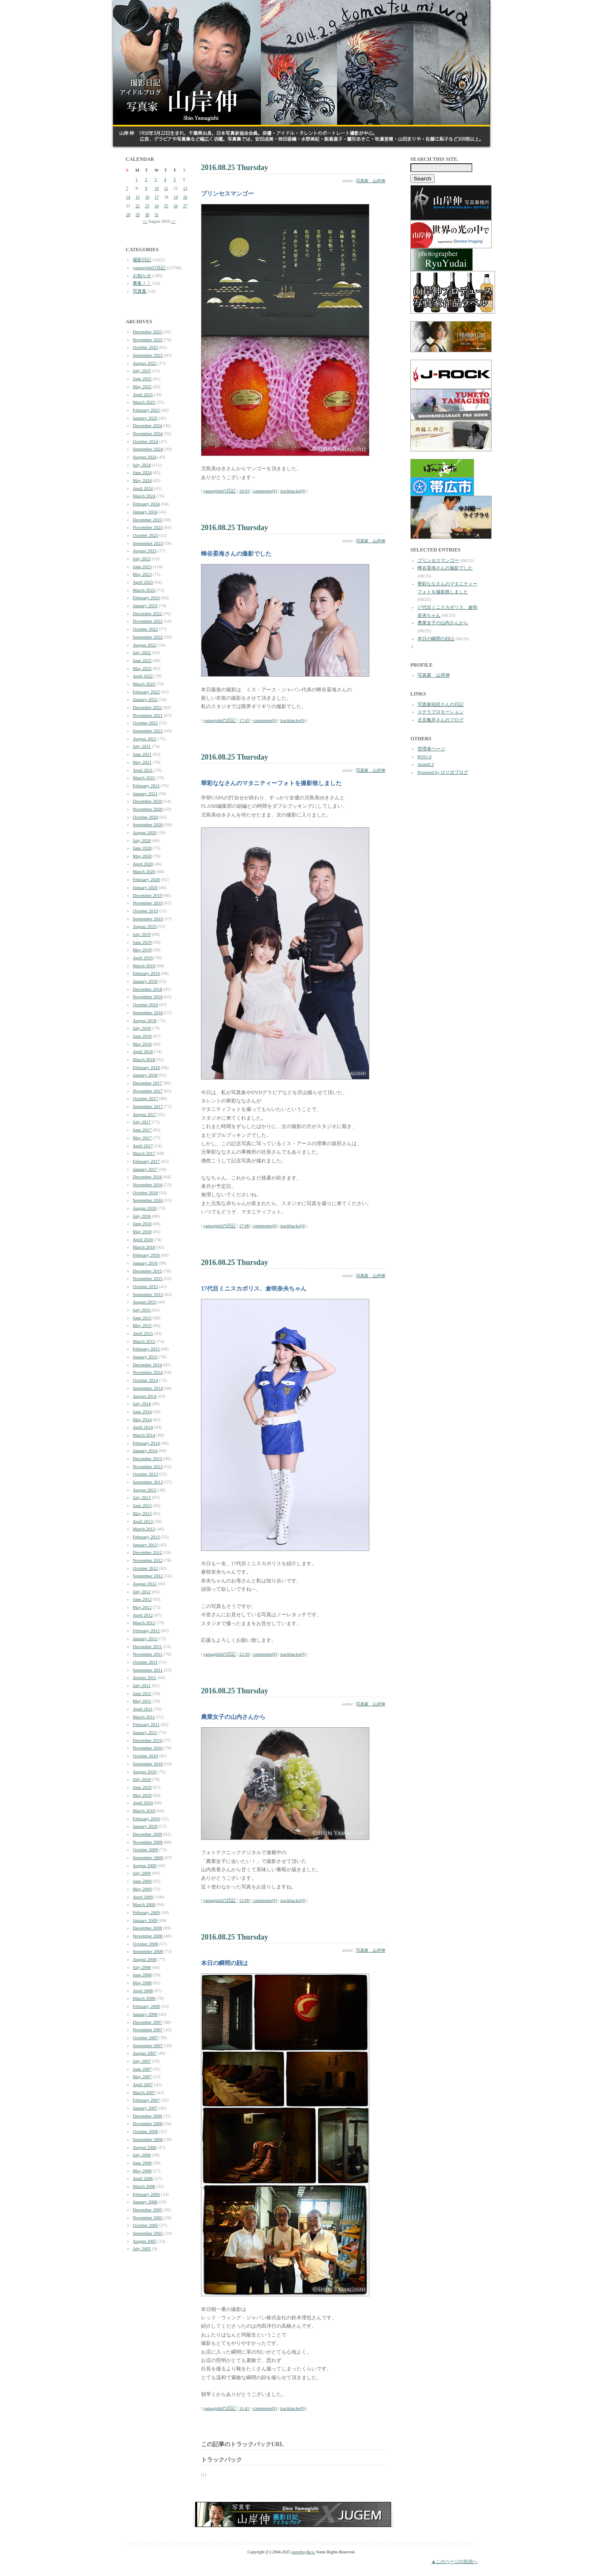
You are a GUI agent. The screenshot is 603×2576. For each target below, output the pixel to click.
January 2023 (145, 605)
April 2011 (143, 1708)
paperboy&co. (303, 2552)
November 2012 (147, 1560)
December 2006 (147, 2115)
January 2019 (145, 981)
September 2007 (148, 2045)
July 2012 (142, 1591)
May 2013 (142, 1513)
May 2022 (142, 668)
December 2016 (147, 1176)
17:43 (244, 720)
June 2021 (142, 754)
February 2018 (146, 1067)
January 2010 (145, 1826)
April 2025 (143, 394)
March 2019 (144, 965)
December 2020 (147, 801)
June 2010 (142, 1787)
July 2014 (142, 1403)
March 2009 (144, 1904)
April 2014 (143, 1427)
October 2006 (145, 2131)
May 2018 (142, 1043)
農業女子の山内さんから (442, 622)
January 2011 (145, 1732)
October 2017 (145, 1098)
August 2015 (145, 1301)
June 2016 (142, 1223)
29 (138, 214)
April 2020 (143, 863)
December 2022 (147, 613)
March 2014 (144, 1434)
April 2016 (143, 1239)
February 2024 (146, 503)
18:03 (244, 490)
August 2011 (144, 1677)
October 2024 (145, 441)
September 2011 (147, 1669)
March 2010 (144, 1810)
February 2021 (146, 785)
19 (176, 197)
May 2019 (142, 949)
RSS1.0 (424, 756)
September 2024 (148, 448)
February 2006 (146, 2194)
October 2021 (145, 722)
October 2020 (145, 816)
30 (147, 214)
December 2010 (147, 1740)
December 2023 (147, 519)
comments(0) (265, 490)
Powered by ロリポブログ (442, 772)
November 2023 (147, 527)
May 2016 (142, 1231)
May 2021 (142, 762)
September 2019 (148, 918)
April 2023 (143, 582)
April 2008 (143, 1990)
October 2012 (145, 1568)
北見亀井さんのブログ (440, 719)
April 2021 (143, 770)
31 (157, 214)
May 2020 (142, 855)
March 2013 (144, 1528)
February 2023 (146, 597)
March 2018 (144, 1059)
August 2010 (145, 1771)
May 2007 (142, 2076)
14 (128, 197)
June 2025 (142, 378)
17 (157, 197)
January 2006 (145, 2201)
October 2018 (145, 1004)
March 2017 (144, 1153)
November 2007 (147, 2029)
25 (166, 206)
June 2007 (142, 2068)
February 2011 (146, 1724)
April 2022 (143, 675)
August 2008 (145, 1959)
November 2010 (147, 1747)
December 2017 (147, 1082)
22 (138, 206)
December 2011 (147, 1646)
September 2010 (148, 1763)
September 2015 (148, 1294)
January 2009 (145, 1920)
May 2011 (142, 1700)
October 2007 (145, 2037)
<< (145, 221)
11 (166, 188)
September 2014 (148, 1388)
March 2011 (144, 1716)
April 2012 (143, 1615)
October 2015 (145, 1286)
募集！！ (142, 283)
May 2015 (142, 1325)
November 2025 (147, 339)
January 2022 (145, 699)
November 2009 (147, 1841)
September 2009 (148, 1857)
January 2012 (145, 1638)
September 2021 (148, 730)
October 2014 (145, 1380)
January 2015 (145, 1356)
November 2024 (147, 433)
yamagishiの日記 (149, 267)
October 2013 (145, 1473)
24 (157, 206)
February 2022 (146, 691)
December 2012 (147, 1552)
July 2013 (142, 1497)
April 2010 (143, 1802)
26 (176, 206)
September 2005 (148, 2233)
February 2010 (146, 1818)
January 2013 (145, 1544)
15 (138, 197)
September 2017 (148, 1106)
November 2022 (147, 620)
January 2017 (145, 1169)
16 (147, 197)
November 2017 (147, 1090)
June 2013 (142, 1505)
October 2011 (145, 1661)
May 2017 (142, 1137)
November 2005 (147, 2217)
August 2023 (145, 550)
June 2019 (142, 942)
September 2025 (148, 355)
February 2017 (146, 1161)
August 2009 (145, 1865)
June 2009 (142, 1880)
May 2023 (142, 574)
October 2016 (145, 1192)
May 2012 (142, 1607)
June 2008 (142, 1974)
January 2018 (145, 1074)
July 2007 (142, 2060)
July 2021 (142, 746)
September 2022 (148, 636)
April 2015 (143, 1333)
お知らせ (142, 275)
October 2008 (145, 1943)
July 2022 (142, 652)
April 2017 (143, 1145)
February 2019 (146, 973)
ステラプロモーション (440, 711)
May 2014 (142, 1419)
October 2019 (145, 910)
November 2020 (147, 808)
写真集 (140, 291)
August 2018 (145, 1020)
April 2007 (143, 2084)
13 (185, 188)
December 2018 (147, 989)
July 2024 (142, 464)
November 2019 (147, 902)
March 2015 (144, 1341)
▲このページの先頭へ (454, 2561)
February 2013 (146, 1536)
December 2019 (147, 895)
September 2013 (148, 1481)
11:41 (244, 2408)
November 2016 (147, 1184)
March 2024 (144, 495)
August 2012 (145, 1583)
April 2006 (143, 2178)
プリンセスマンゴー (438, 560)
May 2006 (142, 2170)
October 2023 (145, 535)
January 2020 (145, 887)
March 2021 (144, 777)
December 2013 (147, 1458)
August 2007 (145, 2053)
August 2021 (145, 738)
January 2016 (145, 1262)
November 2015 (147, 1278)
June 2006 (142, 2162)
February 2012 (146, 1630)
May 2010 (142, 1795)
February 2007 (146, 2099)
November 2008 (147, 1935)
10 (157, 188)
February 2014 (146, 1442)
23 (147, 206)
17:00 (244, 1225)
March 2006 (144, 2186)
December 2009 (147, 1834)
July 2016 (142, 1215)
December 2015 (147, 1270)
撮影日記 (142, 259)
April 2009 (143, 1896)
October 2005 (145, 2225)
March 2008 (144, 1998)
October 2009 (145, 1849)
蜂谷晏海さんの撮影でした (445, 567)
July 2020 (142, 840)
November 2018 (147, 996)
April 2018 (143, 1051)
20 (185, 197)
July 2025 (142, 370)
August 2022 (145, 644)
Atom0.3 (425, 764)
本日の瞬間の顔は (435, 638)
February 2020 (146, 879)
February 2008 (146, 2006)
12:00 (244, 1900)
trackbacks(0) (292, 490)
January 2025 (145, 417)
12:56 (244, 1653)
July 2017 (142, 1121)
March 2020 (144, 871)
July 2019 (142, 934)
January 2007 (145, 2107)
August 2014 (145, 1396)
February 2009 (146, 1912)
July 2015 (142, 1309)
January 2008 (145, 2014)
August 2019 (145, 926)
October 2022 (145, 628)
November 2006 (147, 2123)
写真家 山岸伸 (370, 180)
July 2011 (142, 1685)
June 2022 (142, 660)
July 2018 (142, 1027)
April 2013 (143, 1521)
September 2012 (148, 1575)
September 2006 (148, 2139)
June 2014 (142, 1411)
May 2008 (142, 1982)
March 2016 (144, 1246)
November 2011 (147, 1653)
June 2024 (142, 472)
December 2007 (147, 2022)
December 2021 (147, 707)
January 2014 (145, 1450)
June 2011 (142, 1693)
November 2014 (147, 1372)
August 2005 (145, 2241)
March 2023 (144, 589)
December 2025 (147, 331)
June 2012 (142, 1599)
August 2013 (145, 1489)
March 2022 (144, 683)
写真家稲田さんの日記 (440, 704)
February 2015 (146, 1348)
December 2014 (147, 1364)
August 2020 (145, 832)
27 (185, 206)
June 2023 (142, 566)
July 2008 (142, 1967)
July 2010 (142, 1779)
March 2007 (144, 2092)
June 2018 (142, 1035)
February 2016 (146, 1254)
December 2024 (147, 425)
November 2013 (147, 1466)
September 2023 (148, 543)
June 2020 (142, 847)
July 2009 (142, 1872)
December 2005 (147, 2209)
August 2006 (145, 2147)
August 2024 (145, 456)
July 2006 (142, 2154)
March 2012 (144, 1622)
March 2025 (144, 401)
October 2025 (145, 347)
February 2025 (146, 409)
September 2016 (148, 1200)
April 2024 (143, 488)
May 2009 (142, 1888)
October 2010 (145, 1755)
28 (128, 214)
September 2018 (148, 1012)
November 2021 (147, 715)
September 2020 (148, 824)
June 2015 (142, 1317)
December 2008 (147, 1927)
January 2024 (145, 511)
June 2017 (142, 1129)
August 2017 (145, 1114)
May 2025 (142, 386)
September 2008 (148, 1951)
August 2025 (145, 363)
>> (173, 221)
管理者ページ (431, 748)
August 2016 (145, 1208)
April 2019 (143, 957)
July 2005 (142, 2248)
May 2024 (142, 480)
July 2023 (142, 558)
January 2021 (145, 793)
